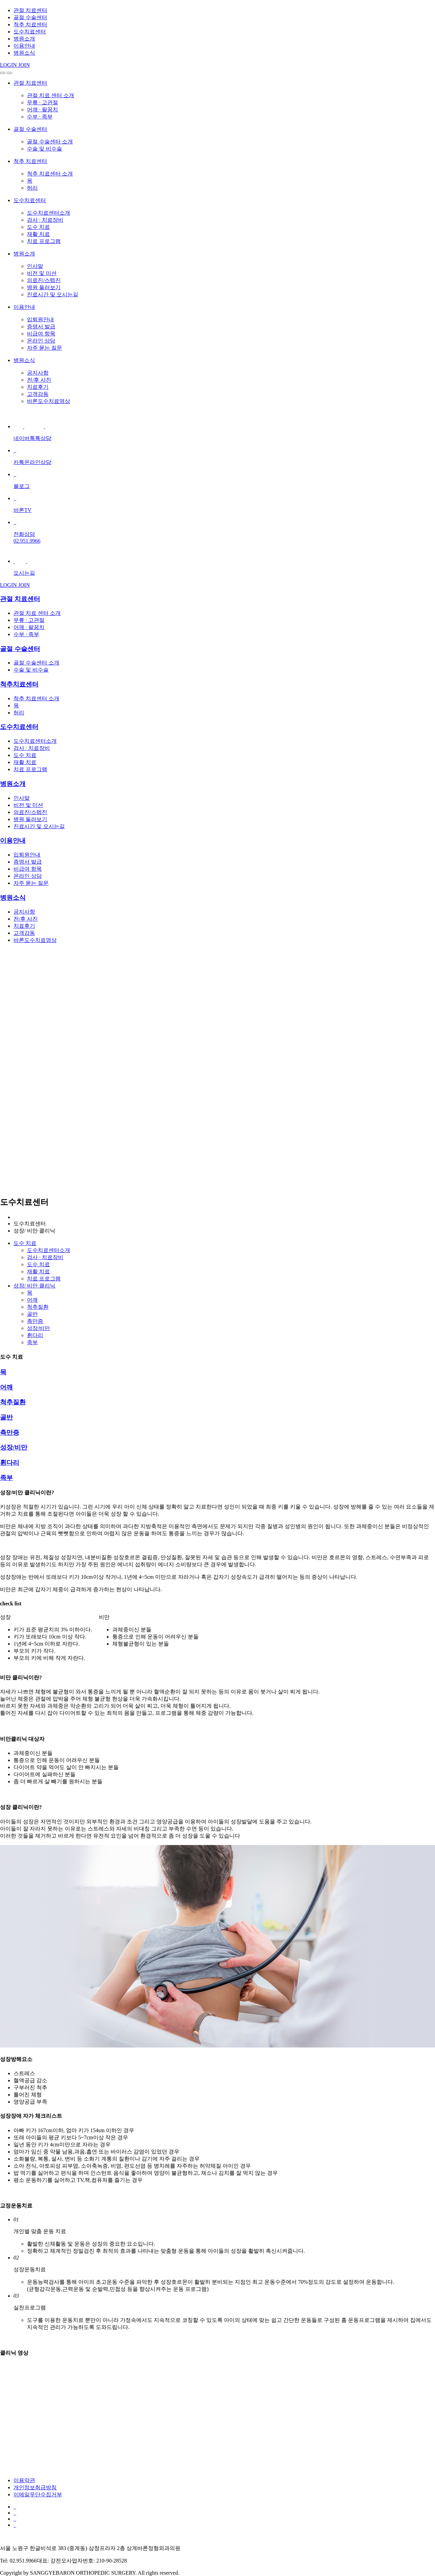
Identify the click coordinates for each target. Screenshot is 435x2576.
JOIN (24, 65)
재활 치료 (38, 234)
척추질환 (38, 1307)
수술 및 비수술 (44, 149)
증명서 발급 (41, 326)
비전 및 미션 (42, 273)
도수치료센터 (29, 31)
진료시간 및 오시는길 (52, 294)
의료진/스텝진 (44, 280)
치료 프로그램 (44, 241)
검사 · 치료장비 (45, 220)
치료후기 (38, 387)
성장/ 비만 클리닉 (34, 1286)
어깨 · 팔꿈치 (42, 109)
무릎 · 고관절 (42, 102)
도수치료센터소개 (48, 213)
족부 (32, 1342)
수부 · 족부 (40, 116)
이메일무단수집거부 (37, 2494)
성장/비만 (38, 1328)
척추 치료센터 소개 (50, 174)
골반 (32, 1314)
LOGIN (9, 65)
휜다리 (35, 1335)
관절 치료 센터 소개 (50, 95)
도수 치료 (38, 227)
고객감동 (38, 394)
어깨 (32, 1300)
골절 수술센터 (30, 17)
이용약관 (24, 2480)
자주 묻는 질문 (44, 348)
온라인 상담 (41, 341)
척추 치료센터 (30, 24)
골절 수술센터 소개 (50, 141)
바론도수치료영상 (48, 401)
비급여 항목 (41, 333)
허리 (32, 188)
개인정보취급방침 (35, 2487)
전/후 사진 (39, 380)
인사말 (35, 266)
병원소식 (24, 53)
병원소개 (24, 39)
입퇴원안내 (40, 319)
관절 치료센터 (30, 10)
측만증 (35, 1321)
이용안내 (24, 46)
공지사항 (38, 373)
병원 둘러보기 (44, 287)
